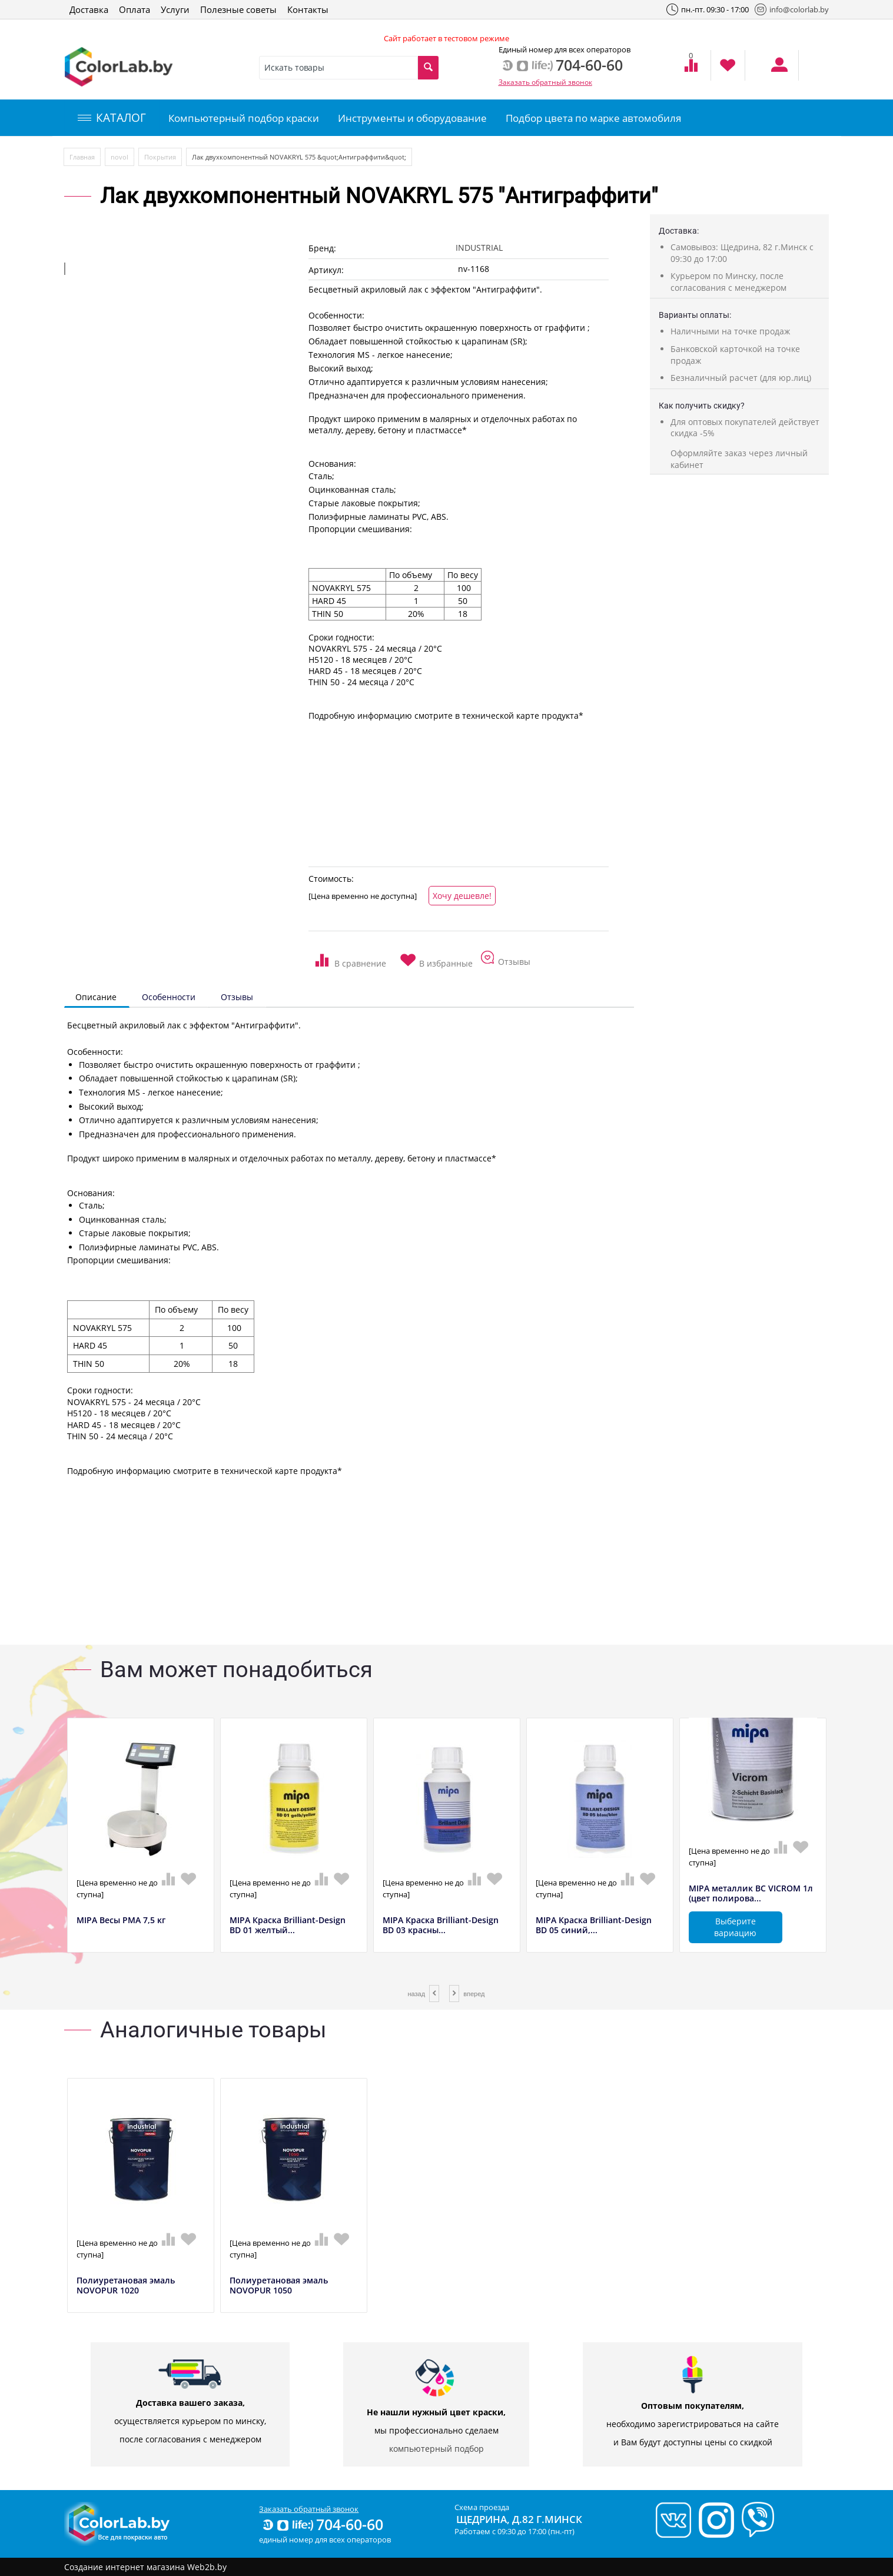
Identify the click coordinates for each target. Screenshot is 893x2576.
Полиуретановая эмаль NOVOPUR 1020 (126, 2286)
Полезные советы (238, 9)
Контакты (307, 9)
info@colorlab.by (792, 9)
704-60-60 (322, 2524)
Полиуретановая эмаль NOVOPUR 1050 (279, 2286)
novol (119, 156)
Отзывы (237, 996)
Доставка (88, 9)
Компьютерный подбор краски (243, 118)
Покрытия (160, 156)
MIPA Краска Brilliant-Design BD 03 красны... (441, 1926)
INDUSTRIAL (479, 247)
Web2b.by (207, 2566)
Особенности (168, 996)
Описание (96, 996)
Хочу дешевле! (462, 895)
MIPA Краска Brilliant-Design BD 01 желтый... (288, 1926)
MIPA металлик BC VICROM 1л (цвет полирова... (751, 1894)
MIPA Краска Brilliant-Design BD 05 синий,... (594, 1926)
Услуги (175, 9)
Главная (82, 156)
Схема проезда (481, 2507)
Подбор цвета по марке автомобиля (593, 118)
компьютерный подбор (436, 2448)
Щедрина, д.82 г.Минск (519, 2519)
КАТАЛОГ (112, 117)
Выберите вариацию (735, 1927)
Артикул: (326, 269)
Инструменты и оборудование (412, 118)
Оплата (134, 9)
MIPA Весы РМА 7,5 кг (121, 1921)
